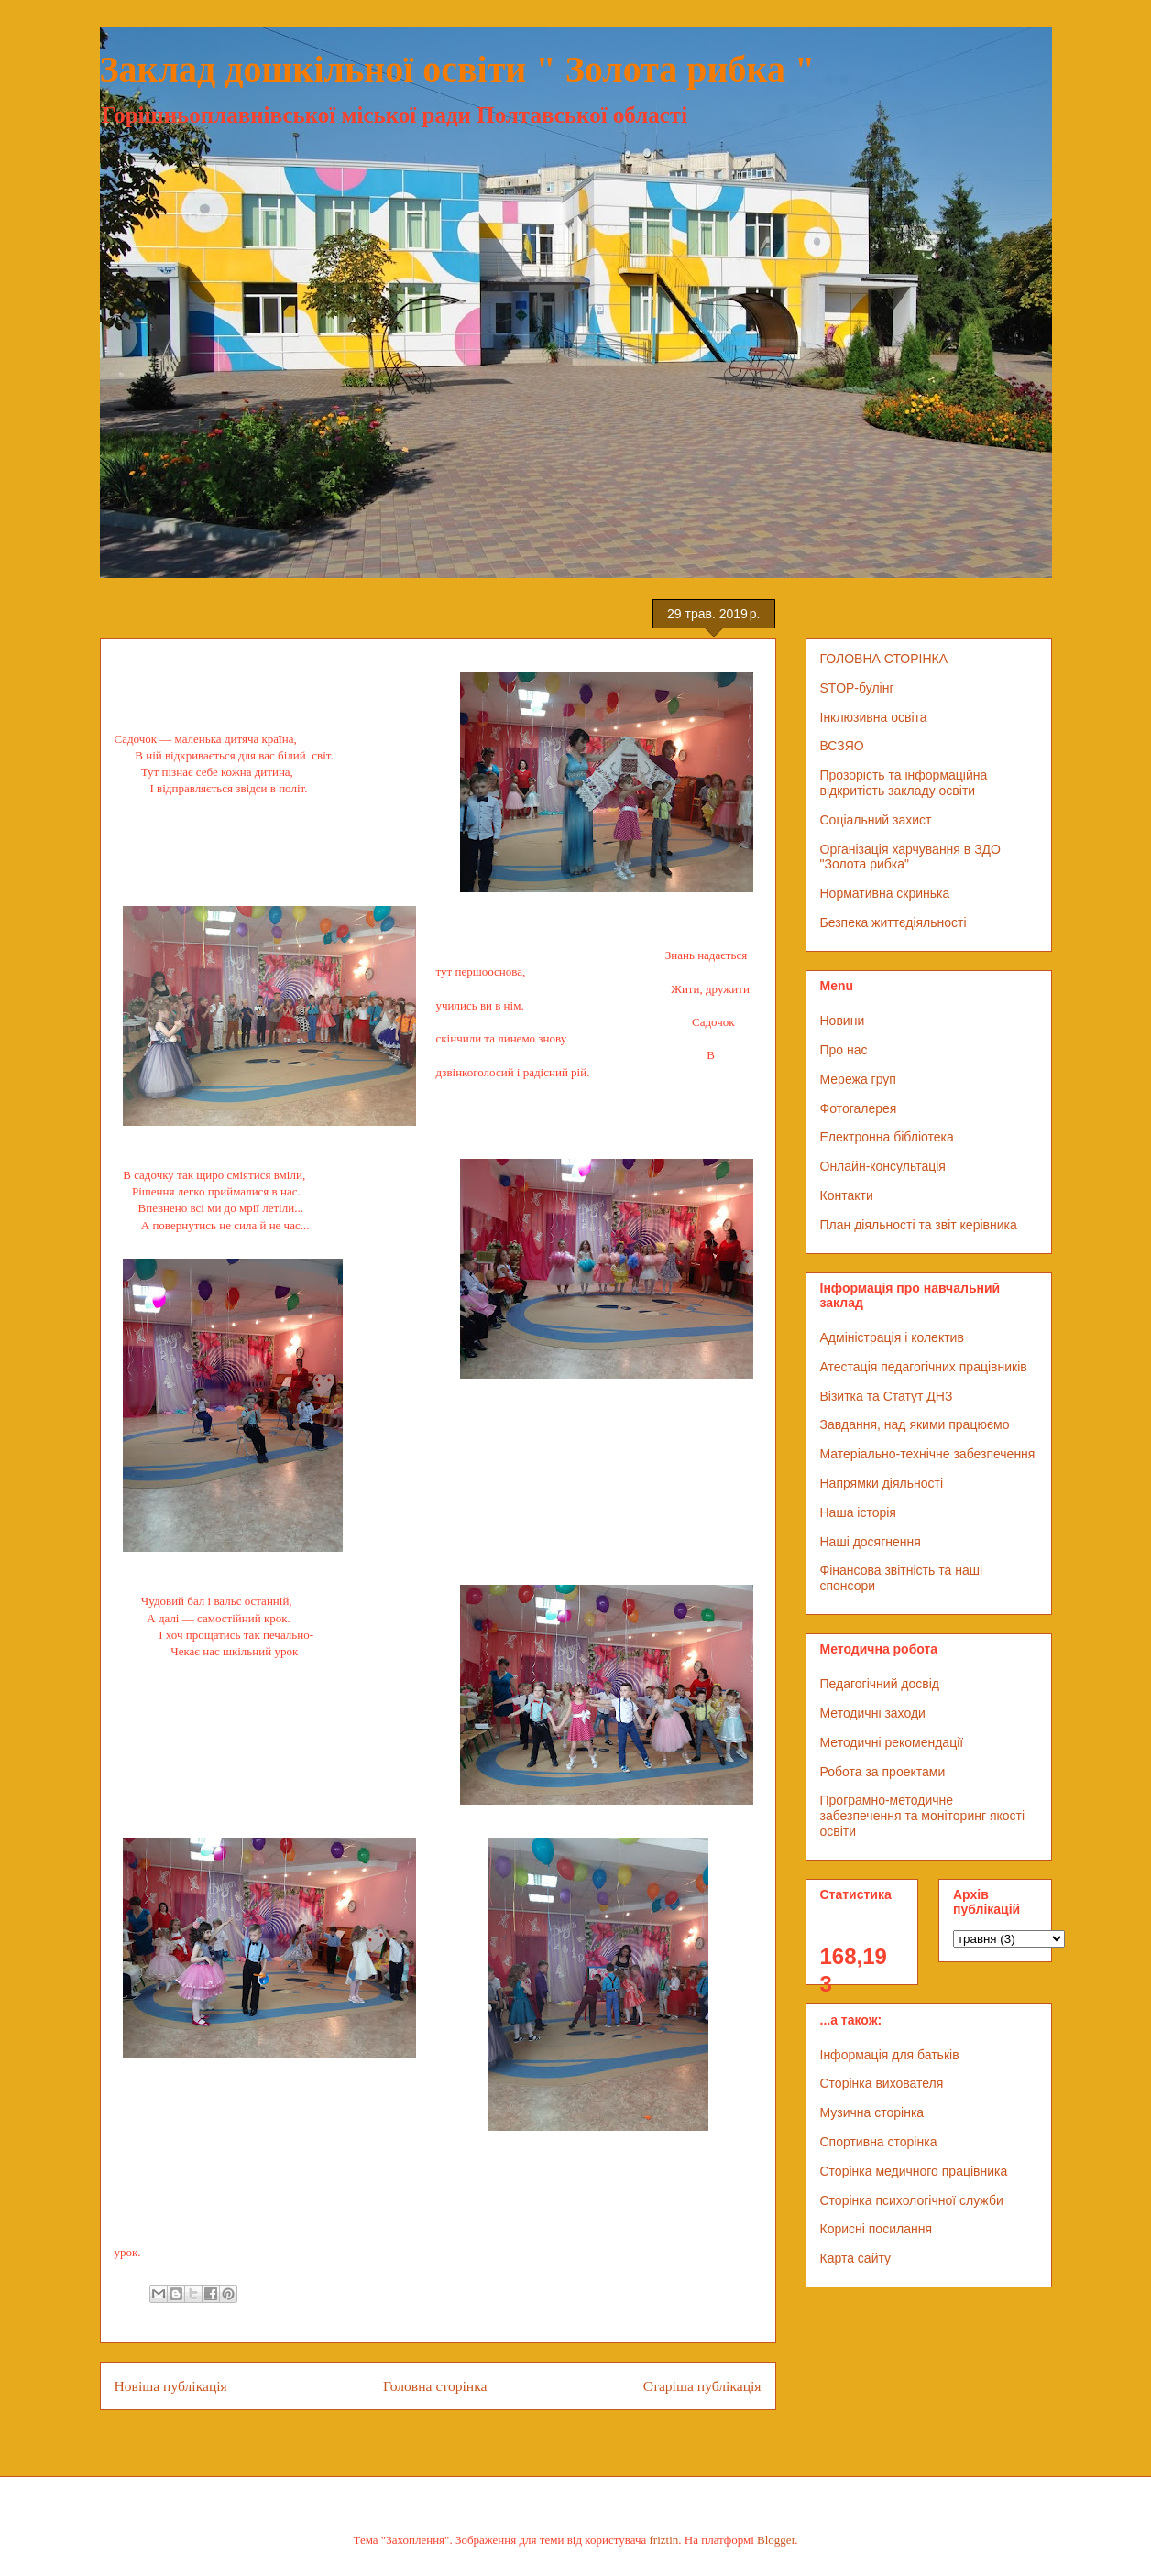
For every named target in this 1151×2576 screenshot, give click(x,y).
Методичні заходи (873, 1713)
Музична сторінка (872, 2112)
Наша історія (858, 1512)
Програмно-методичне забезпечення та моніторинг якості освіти (922, 1816)
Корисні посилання (876, 2228)
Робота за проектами (883, 1771)
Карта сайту (856, 2258)
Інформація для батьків (889, 2054)
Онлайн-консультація (883, 1166)
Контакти (846, 1195)
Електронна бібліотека (887, 1137)
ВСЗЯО (842, 745)
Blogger (776, 2540)
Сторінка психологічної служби (911, 2200)
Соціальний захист (876, 820)
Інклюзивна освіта (873, 717)
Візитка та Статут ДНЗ (886, 1396)
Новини (842, 1020)
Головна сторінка (435, 2386)
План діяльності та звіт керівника (918, 1224)
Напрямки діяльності (882, 1483)
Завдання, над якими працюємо (915, 1424)
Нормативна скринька (885, 893)
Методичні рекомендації (892, 1742)
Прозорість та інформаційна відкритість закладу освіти (904, 783)
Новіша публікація (171, 2386)
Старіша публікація (702, 2386)
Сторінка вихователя (882, 2083)
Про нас (844, 1049)
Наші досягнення (870, 1541)
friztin (664, 2540)
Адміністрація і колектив (892, 1337)
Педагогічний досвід (880, 1683)
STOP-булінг (857, 688)
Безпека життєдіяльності (893, 922)
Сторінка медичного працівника (914, 2171)
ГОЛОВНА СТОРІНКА (884, 658)
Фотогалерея (858, 1108)
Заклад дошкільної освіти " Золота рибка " (458, 69)
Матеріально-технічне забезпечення (928, 1453)
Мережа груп (858, 1079)
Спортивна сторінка (878, 2141)
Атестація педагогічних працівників (923, 1366)
